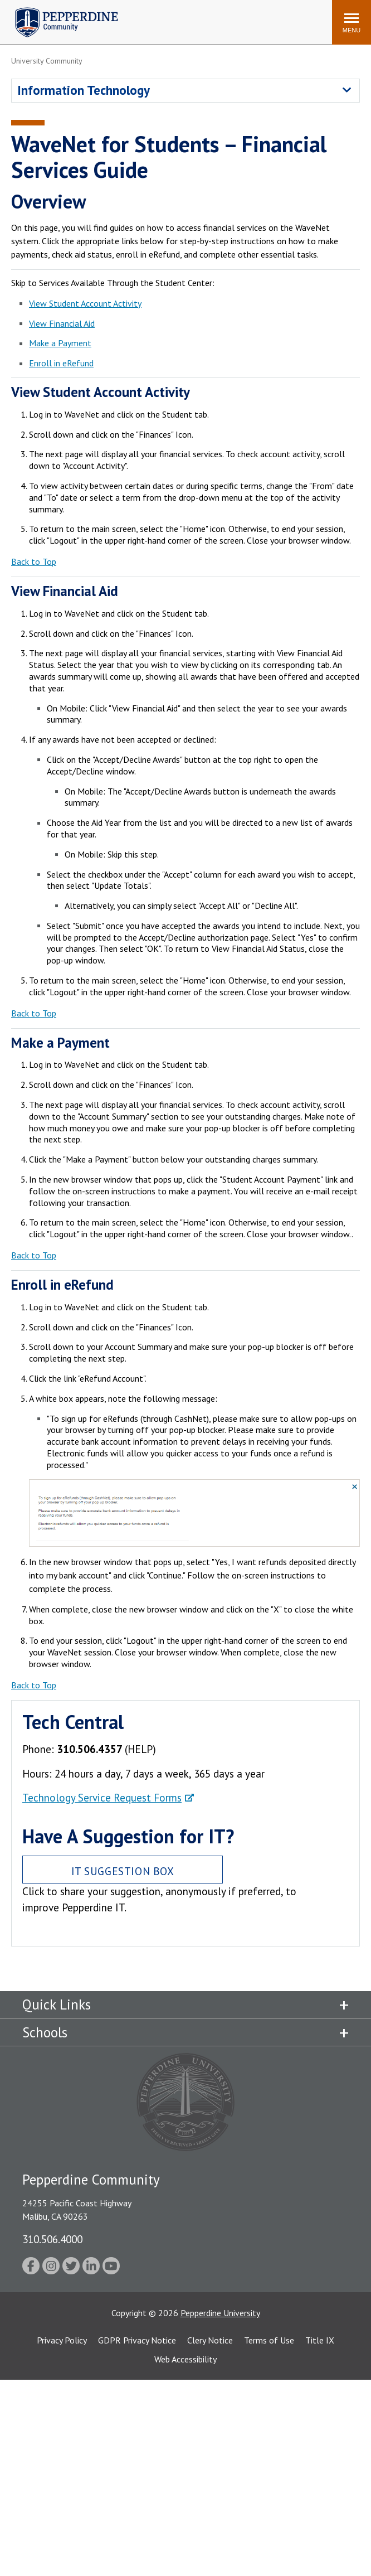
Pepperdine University (220, 2312)
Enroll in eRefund (61, 363)
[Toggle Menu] (351, 22)
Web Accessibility (185, 2359)
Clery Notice (210, 2340)
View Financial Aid (62, 323)
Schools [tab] (44, 2032)
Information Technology (83, 90)
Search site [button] (172, 16)
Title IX (319, 2340)
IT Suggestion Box (122, 1871)
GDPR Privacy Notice (137, 2340)
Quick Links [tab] (56, 2004)
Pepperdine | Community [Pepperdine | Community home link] (58, 10)
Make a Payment (60, 342)
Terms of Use (269, 2340)
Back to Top (33, 561)
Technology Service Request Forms (102, 1797)
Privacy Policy (62, 2340)
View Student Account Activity (85, 303)
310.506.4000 (52, 2239)
